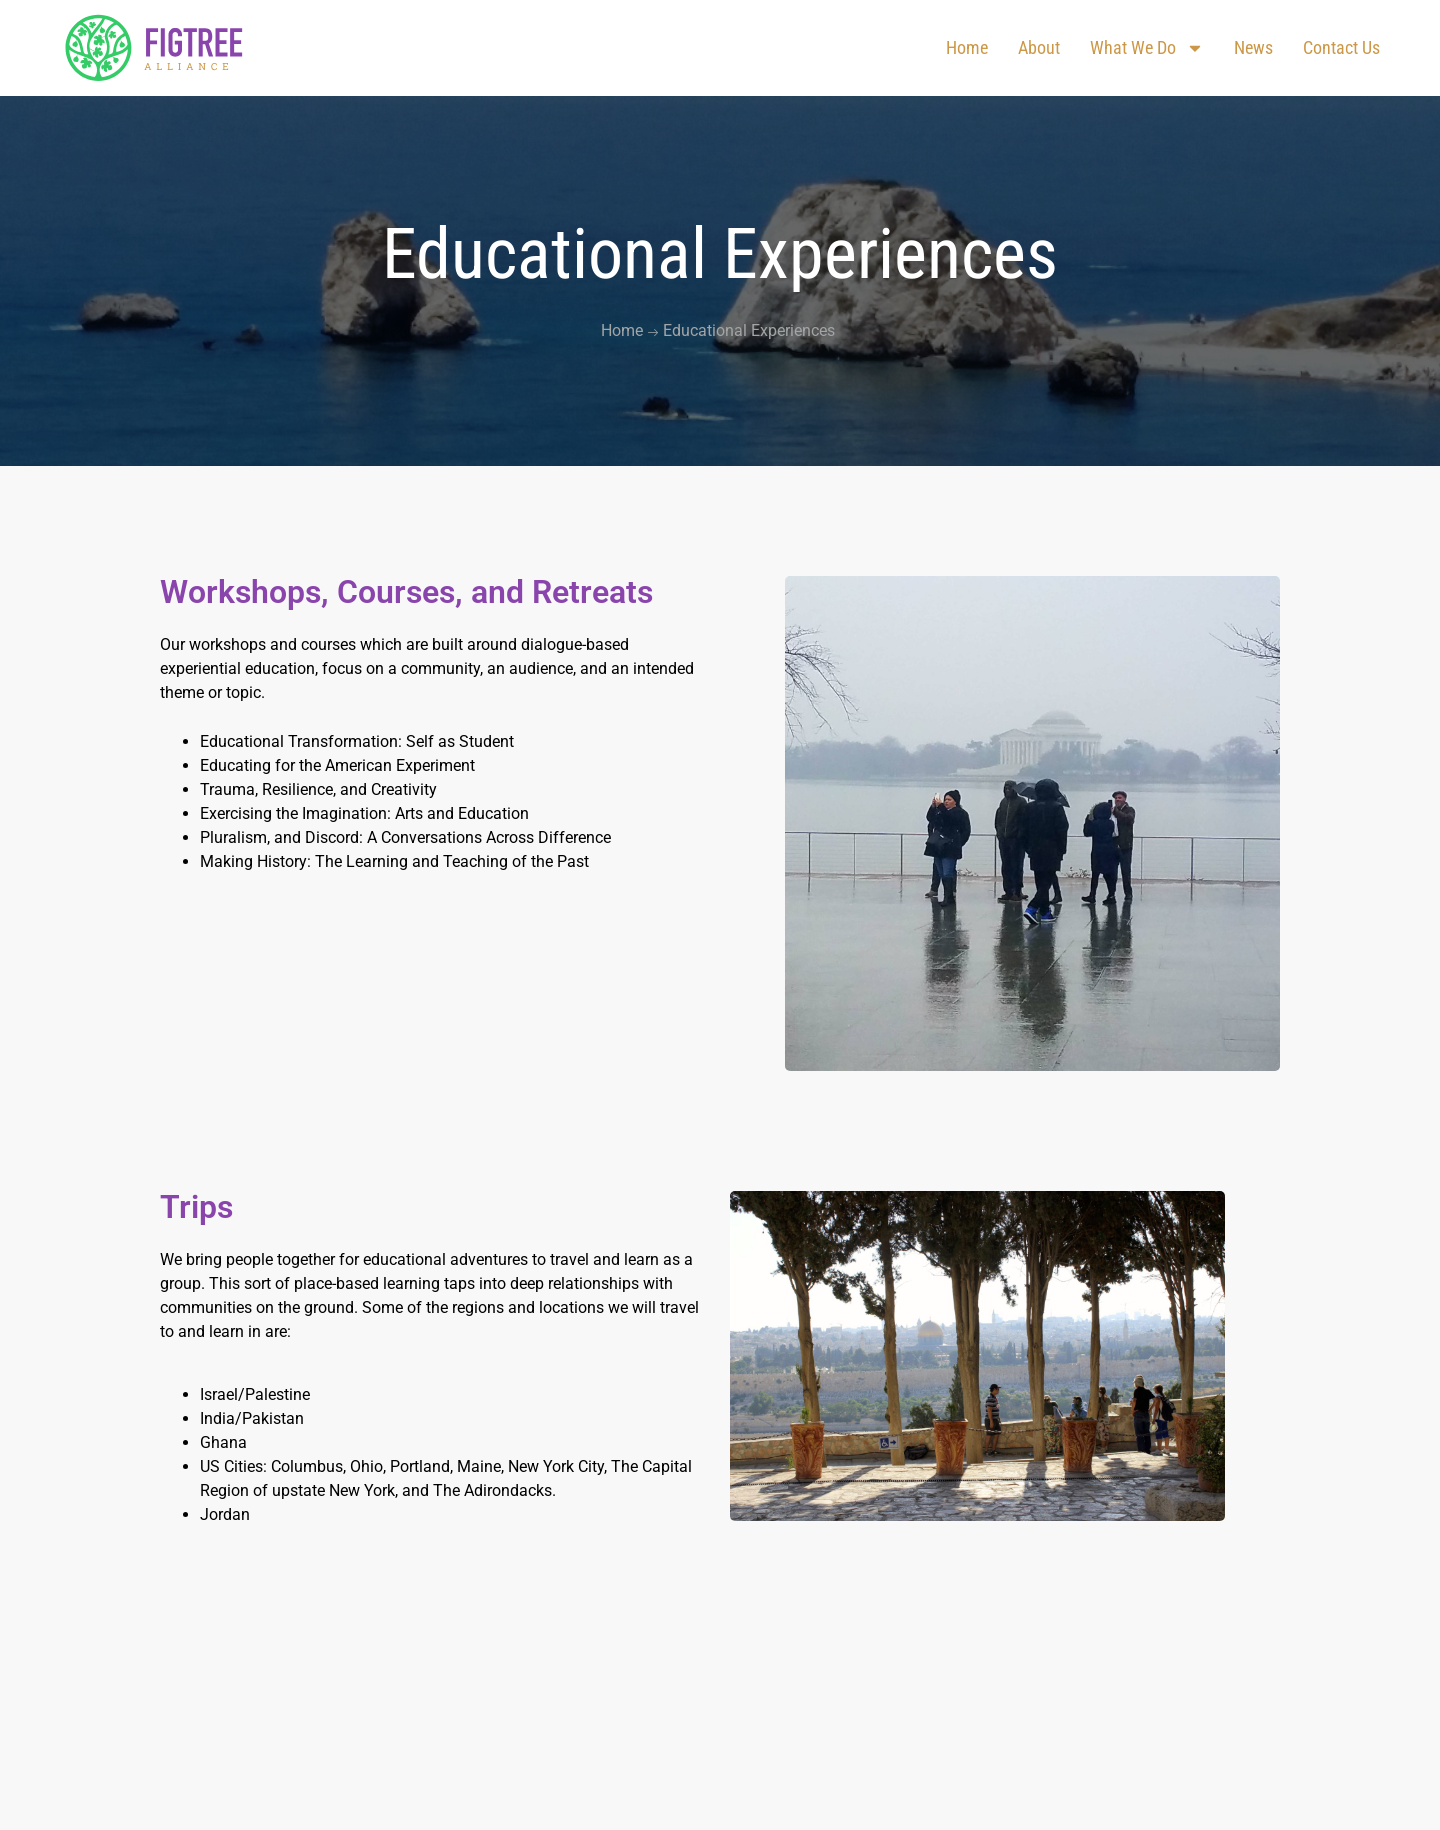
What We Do (1147, 48)
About (1039, 47)
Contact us (1341, 47)
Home (967, 47)
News (1253, 47)
